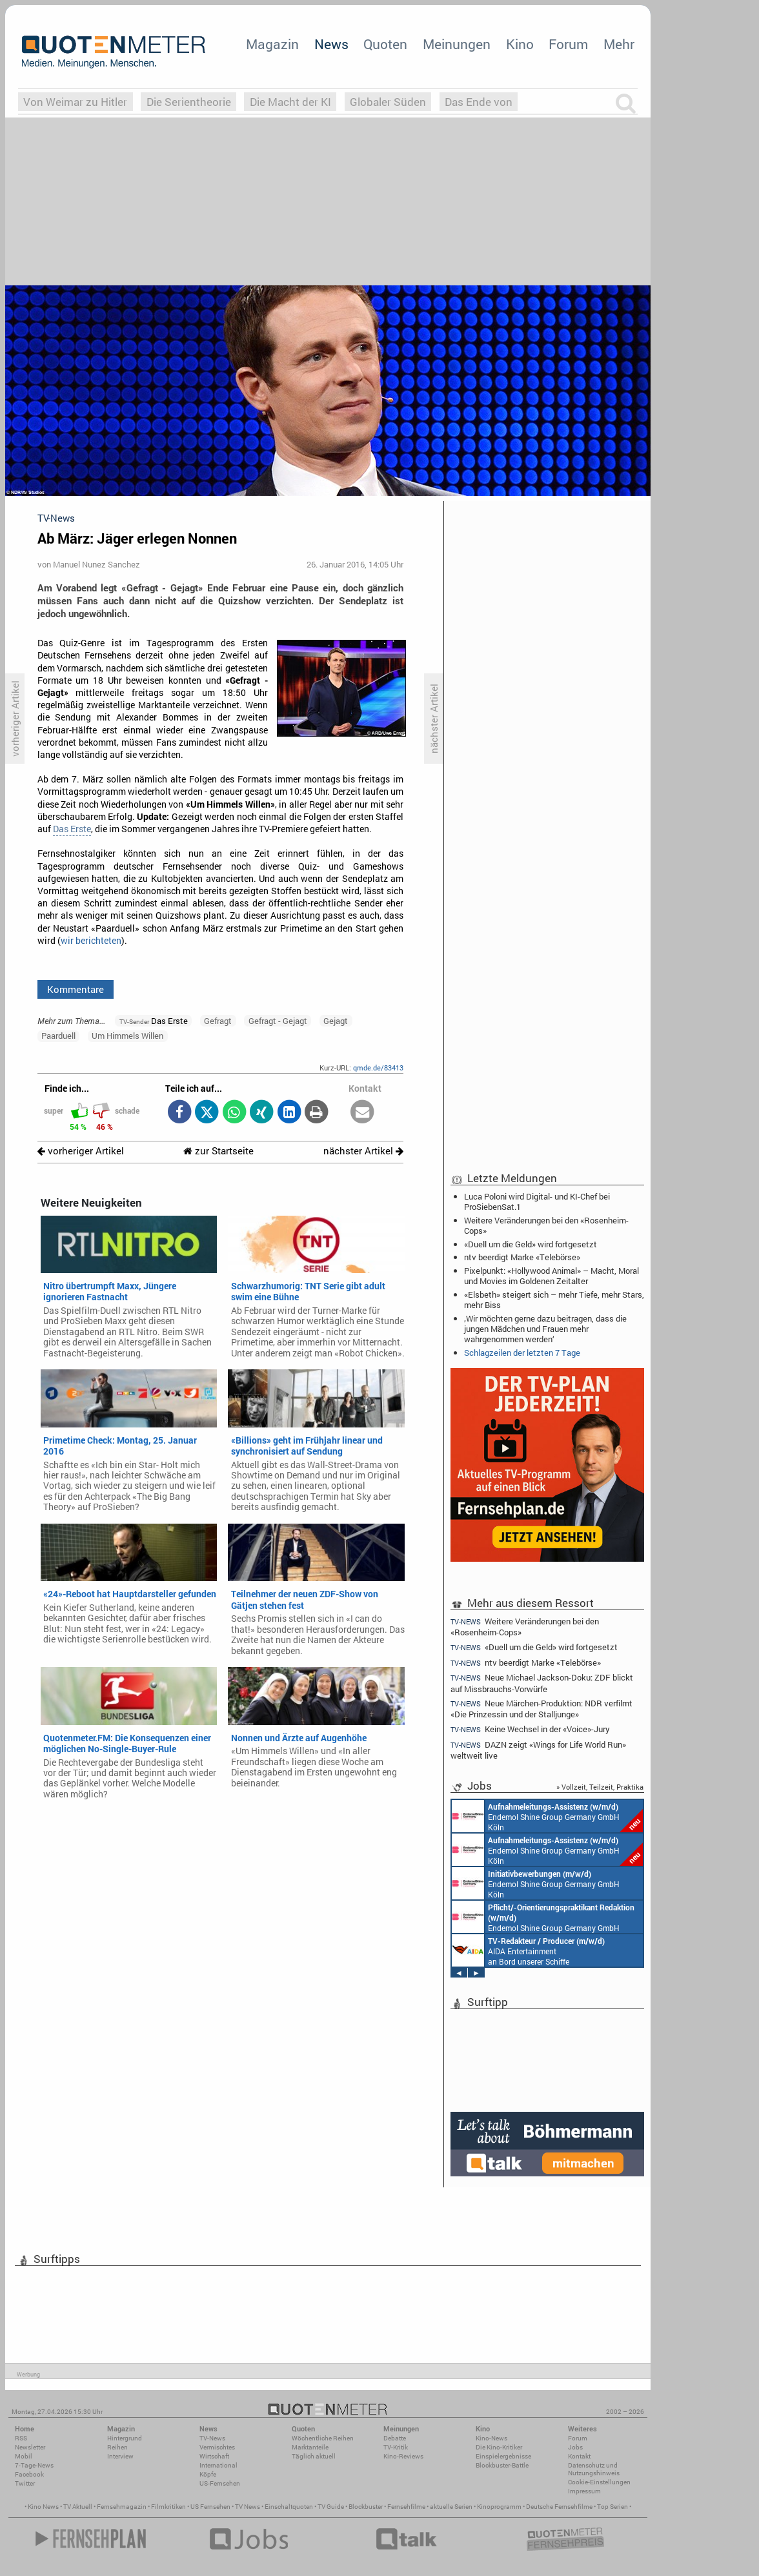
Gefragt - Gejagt (277, 1021)
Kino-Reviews (403, 2456)
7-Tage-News (34, 2465)
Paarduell (58, 1035)
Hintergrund (124, 2438)
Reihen (117, 2447)
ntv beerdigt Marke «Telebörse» (522, 1257)
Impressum (584, 2491)
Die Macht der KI (290, 101)
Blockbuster (366, 2506)
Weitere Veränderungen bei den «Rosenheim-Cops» (546, 1225)
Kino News (43, 2506)
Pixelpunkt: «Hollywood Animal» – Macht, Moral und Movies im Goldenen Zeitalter (551, 1276)
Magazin (272, 44)
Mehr (618, 44)
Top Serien (612, 2506)
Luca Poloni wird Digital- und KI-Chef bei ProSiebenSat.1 (537, 1201)
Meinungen (457, 44)
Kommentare (75, 989)
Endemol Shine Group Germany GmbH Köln (547, 1816)
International (218, 2465)
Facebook (29, 2474)
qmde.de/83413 (378, 1067)
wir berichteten (91, 940)
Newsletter (30, 2447)
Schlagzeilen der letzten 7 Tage (522, 1352)
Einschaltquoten (289, 2506)
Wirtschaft (214, 2456)
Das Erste (72, 829)
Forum (568, 44)
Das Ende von (478, 101)
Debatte (394, 2438)
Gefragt (218, 1021)
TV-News (212, 2438)
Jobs (575, 2447)
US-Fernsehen (219, 2483)
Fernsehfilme (406, 2506)
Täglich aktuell (314, 2456)
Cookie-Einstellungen (599, 2482)
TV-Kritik (395, 2447)
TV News (247, 2506)
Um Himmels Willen (127, 1035)
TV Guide (331, 2506)
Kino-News (491, 2438)
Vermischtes (217, 2447)
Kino (520, 44)
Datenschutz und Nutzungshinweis (594, 2469)
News (331, 44)
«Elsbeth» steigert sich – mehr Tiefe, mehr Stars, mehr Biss (554, 1300)
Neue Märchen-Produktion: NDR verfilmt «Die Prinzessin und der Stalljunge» (541, 1708)
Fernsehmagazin (122, 2506)
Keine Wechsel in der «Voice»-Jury (530, 1729)
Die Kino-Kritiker (499, 2447)
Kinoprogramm (499, 2506)
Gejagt (335, 1021)
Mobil (23, 2456)
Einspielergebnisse (503, 2456)
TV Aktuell (77, 2506)
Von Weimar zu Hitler (75, 101)
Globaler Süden (388, 101)
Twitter (25, 2483)
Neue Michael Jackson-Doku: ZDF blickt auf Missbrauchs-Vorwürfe (541, 1682)
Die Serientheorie (189, 101)
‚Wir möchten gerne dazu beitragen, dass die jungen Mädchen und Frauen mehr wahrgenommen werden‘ (545, 1329)
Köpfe (207, 2474)
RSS (21, 2438)
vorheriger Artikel (80, 1151)
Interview (120, 2456)
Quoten (385, 44)
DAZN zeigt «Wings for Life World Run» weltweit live (538, 1750)
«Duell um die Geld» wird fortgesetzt (530, 1244)
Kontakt (579, 2456)
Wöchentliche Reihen (323, 2438)
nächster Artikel (363, 1151)
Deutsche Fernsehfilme (559, 2506)
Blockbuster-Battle (502, 2465)
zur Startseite (218, 1151)
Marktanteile (310, 2447)
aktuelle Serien (451, 2506)
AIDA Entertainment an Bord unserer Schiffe (528, 1950)
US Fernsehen (210, 2506)
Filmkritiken (168, 2506)
